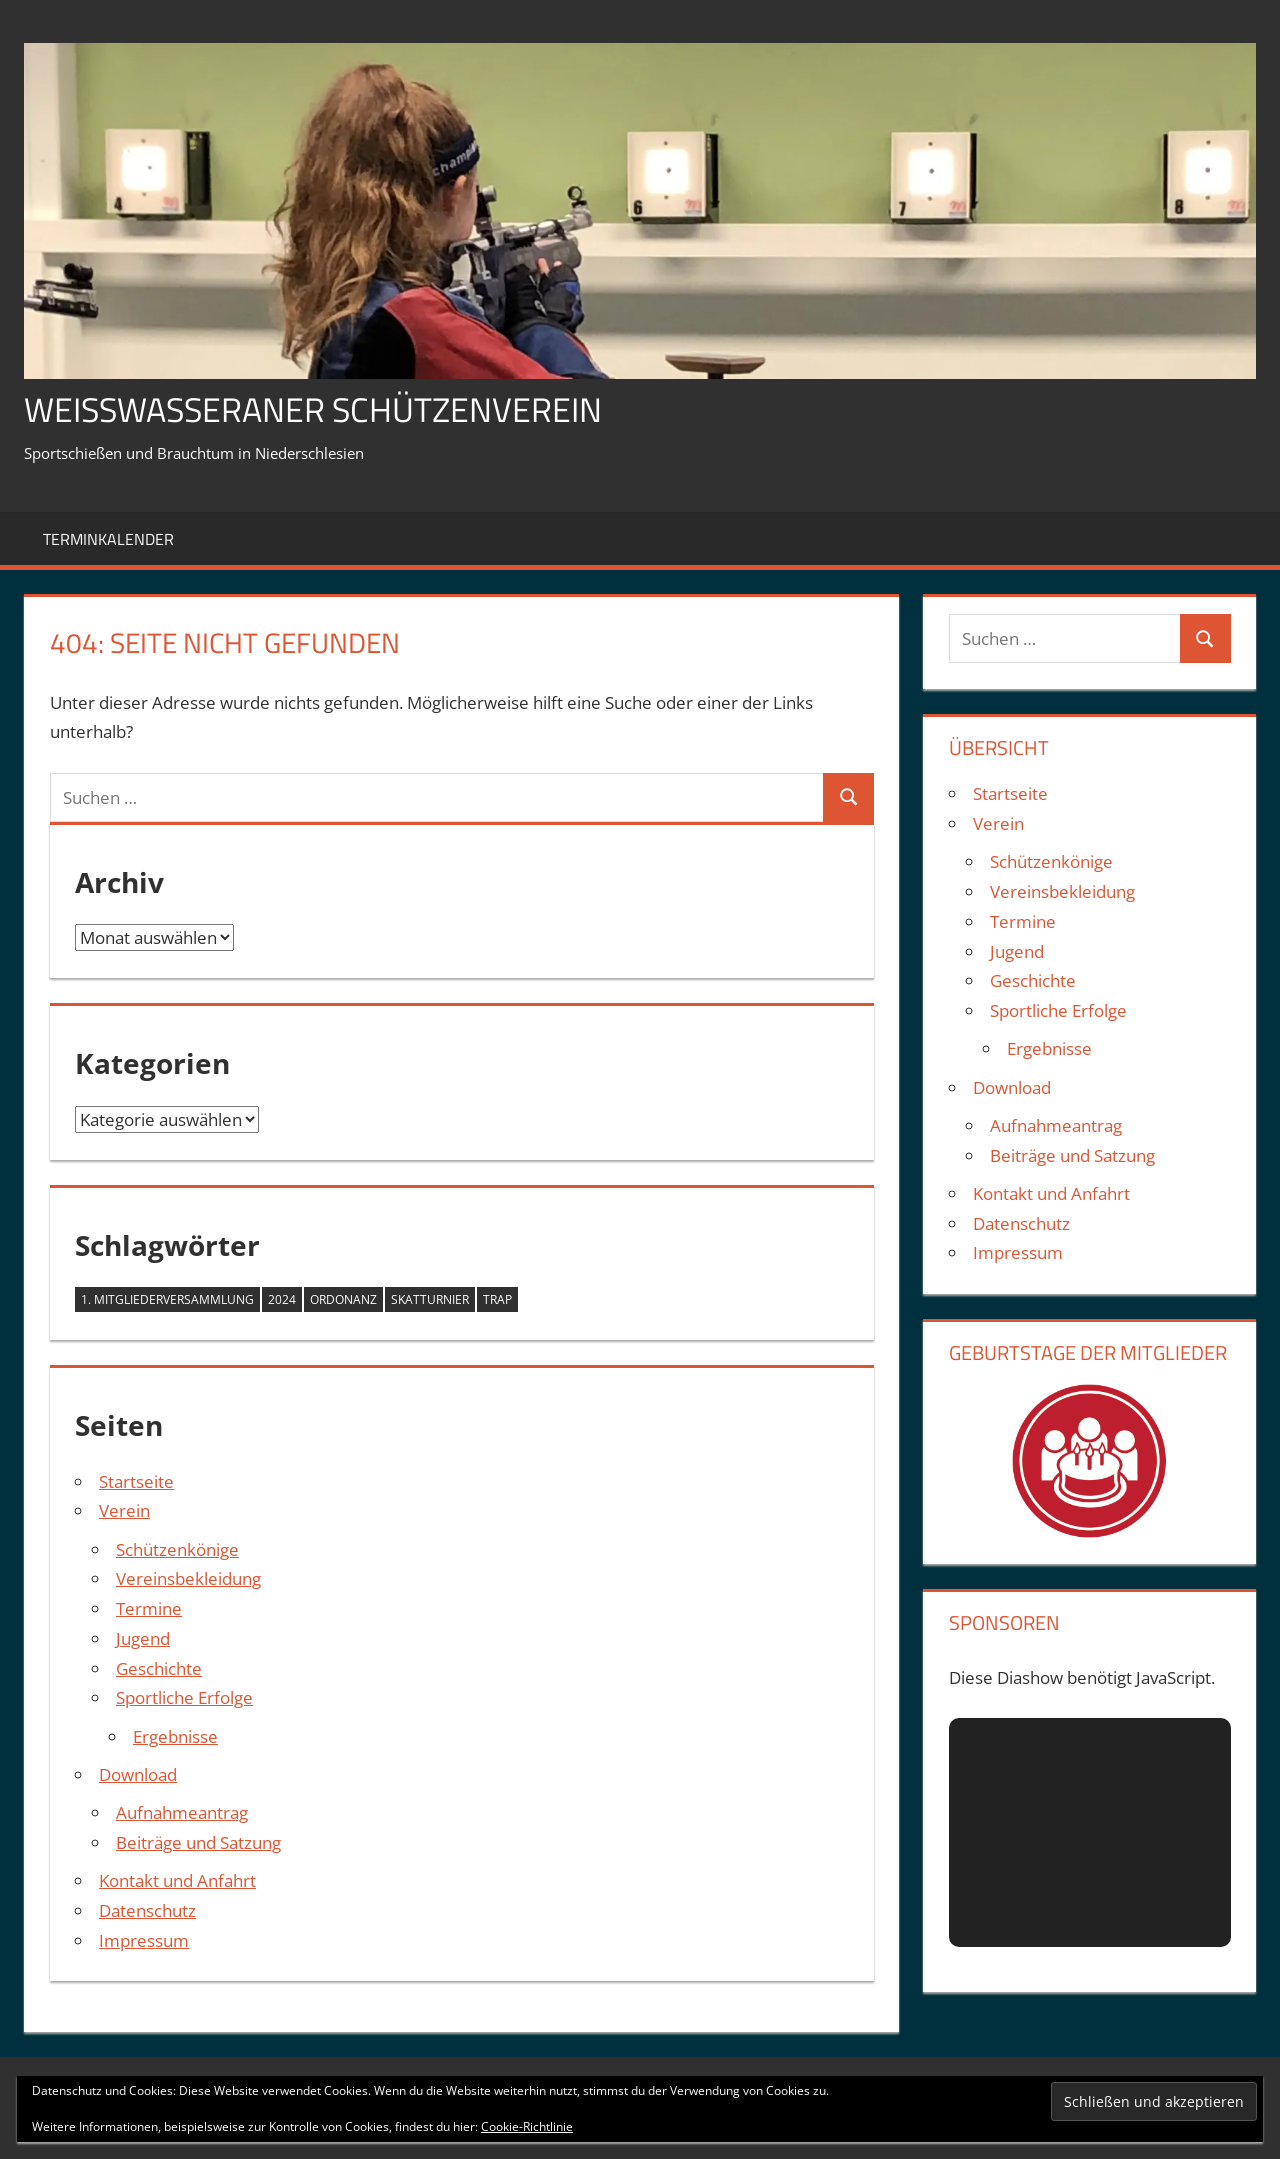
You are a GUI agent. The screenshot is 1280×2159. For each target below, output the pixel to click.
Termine (149, 1608)
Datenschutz (147, 1910)
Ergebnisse (175, 1736)
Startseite (136, 1481)
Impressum (144, 1940)
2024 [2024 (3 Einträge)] (282, 1299)
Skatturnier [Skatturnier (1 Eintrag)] (430, 1299)
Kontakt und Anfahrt (177, 1880)
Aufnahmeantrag (182, 1812)
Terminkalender (108, 539)
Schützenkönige (177, 1549)
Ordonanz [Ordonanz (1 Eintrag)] (343, 1299)
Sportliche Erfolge (184, 1697)
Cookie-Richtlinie (527, 2126)
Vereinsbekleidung (188, 1578)
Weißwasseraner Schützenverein (331, 408)
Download (138, 1774)
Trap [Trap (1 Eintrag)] (497, 1299)
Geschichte (159, 1668)
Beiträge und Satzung (198, 1842)
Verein (124, 1510)
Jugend (143, 1638)
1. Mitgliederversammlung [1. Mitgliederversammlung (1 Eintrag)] (167, 1299)
